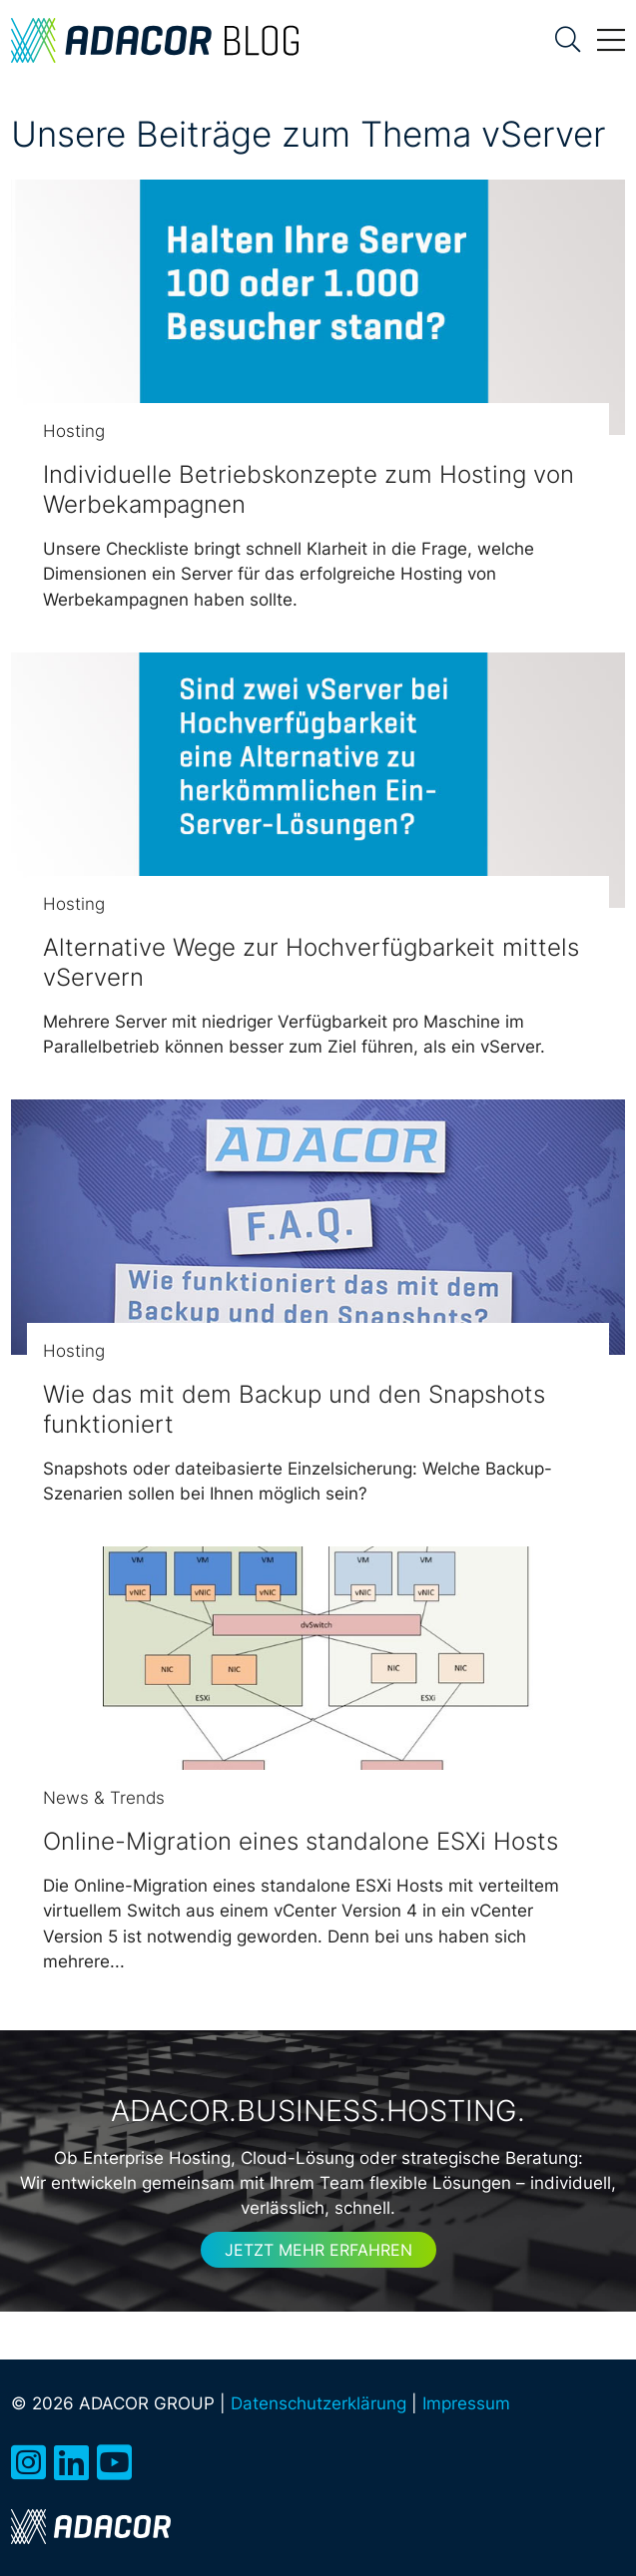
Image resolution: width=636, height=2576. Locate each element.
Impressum (466, 2403)
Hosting (74, 431)
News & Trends (104, 1798)
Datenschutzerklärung (318, 2403)
